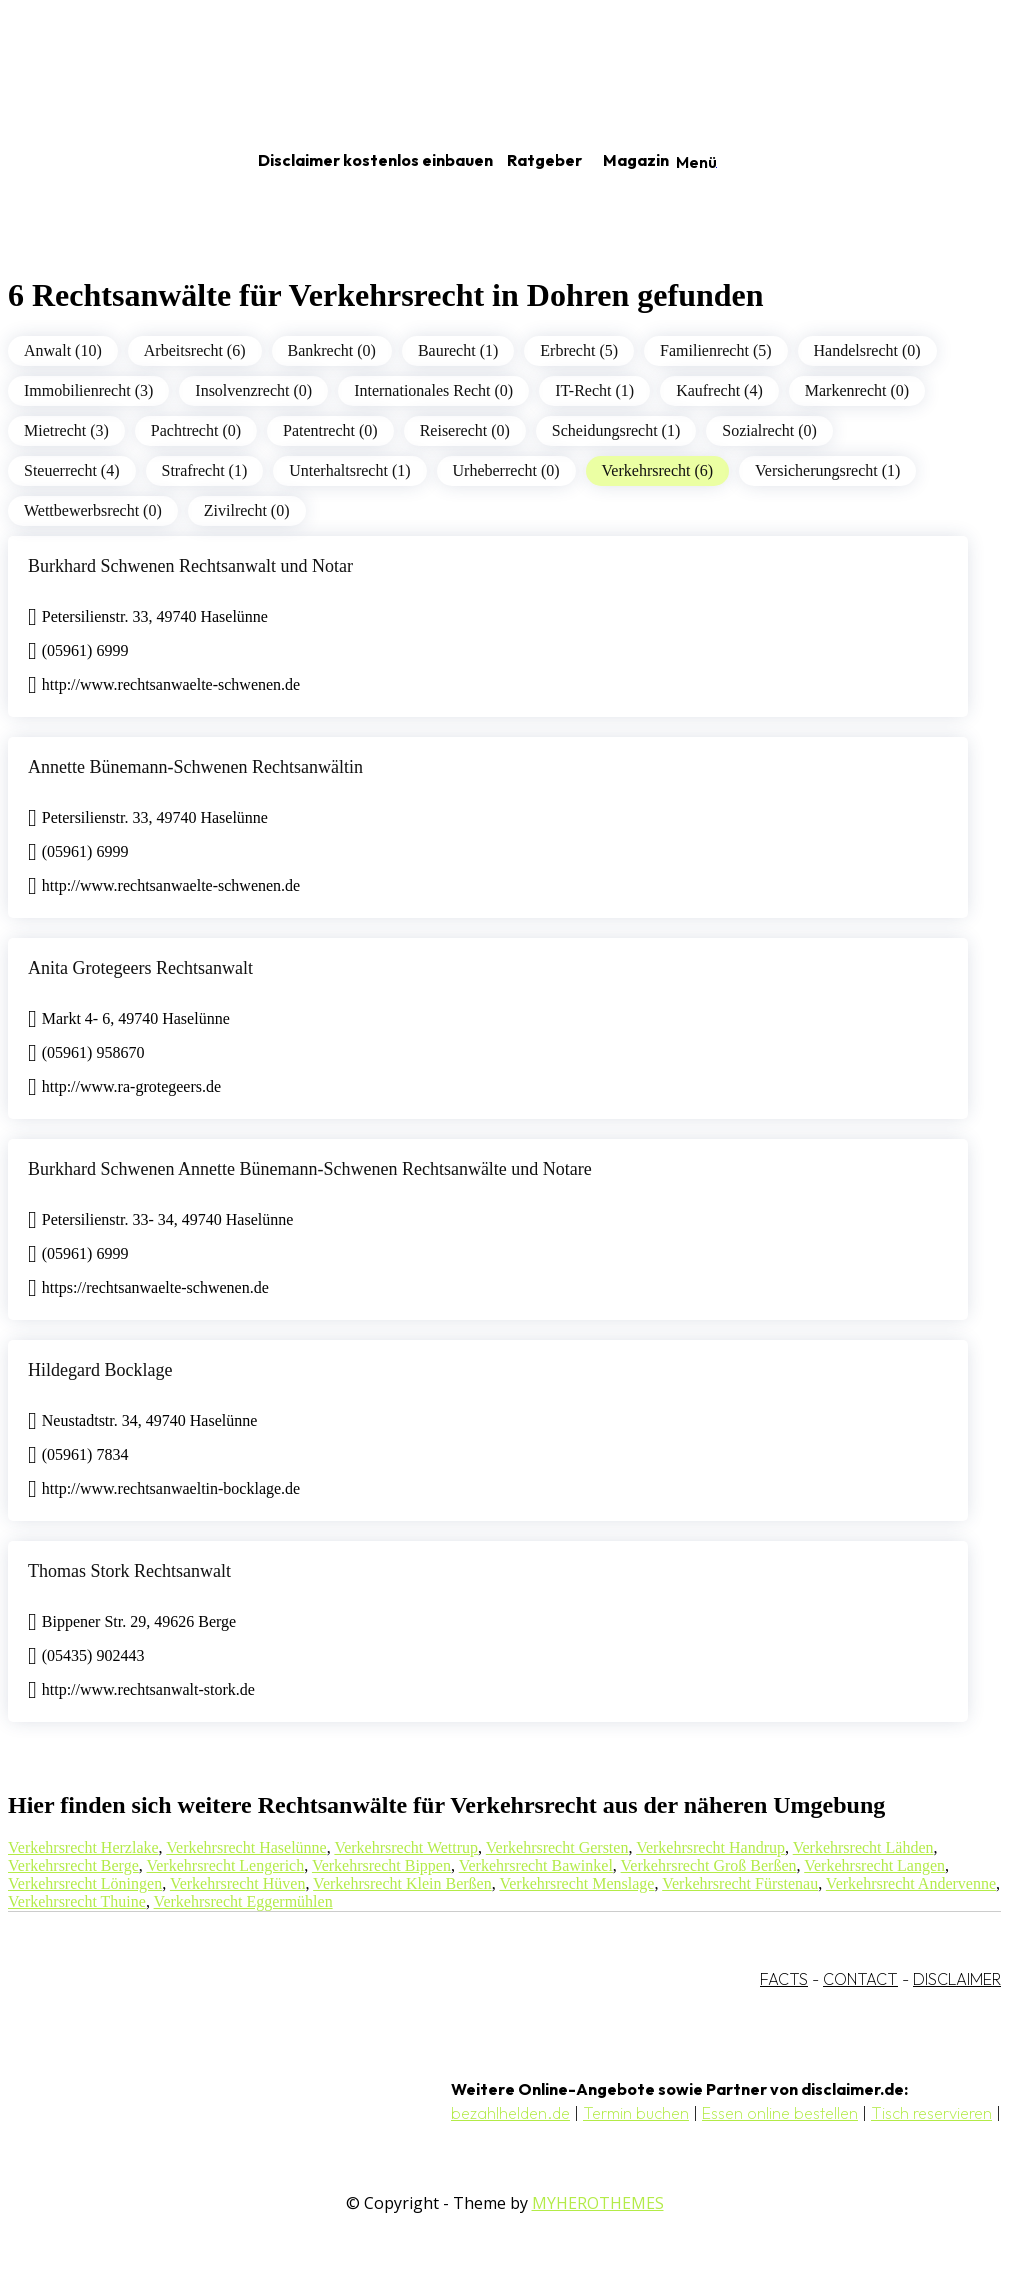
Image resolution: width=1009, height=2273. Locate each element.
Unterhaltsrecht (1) (349, 470)
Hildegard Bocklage (100, 1370)
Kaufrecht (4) (719, 390)
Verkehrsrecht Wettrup (406, 1847)
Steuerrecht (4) (72, 470)
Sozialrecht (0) (769, 430)
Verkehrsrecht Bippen (381, 1865)
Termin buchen (636, 2113)
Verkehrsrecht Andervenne (911, 1883)
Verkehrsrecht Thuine (77, 1901)
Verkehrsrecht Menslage (576, 1883)
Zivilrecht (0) (247, 510)
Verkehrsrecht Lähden (863, 1847)
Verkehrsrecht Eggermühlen (243, 1901)
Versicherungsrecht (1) (827, 470)
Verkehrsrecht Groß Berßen (709, 1865)
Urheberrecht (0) (506, 470)
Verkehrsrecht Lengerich (225, 1865)
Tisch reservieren (931, 2113)
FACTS (784, 1979)
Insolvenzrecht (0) (253, 390)
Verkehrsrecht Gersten (557, 1847)
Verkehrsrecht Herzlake (83, 1847)
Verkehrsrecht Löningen (85, 1883)
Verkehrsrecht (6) (658, 470)
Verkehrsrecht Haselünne (246, 1847)
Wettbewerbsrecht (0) (93, 510)
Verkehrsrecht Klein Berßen (402, 1883)
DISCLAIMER (957, 1979)
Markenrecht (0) (857, 390)
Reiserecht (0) (465, 430)
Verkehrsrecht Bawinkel (536, 1865)
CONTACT (860, 1979)
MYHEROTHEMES (598, 2203)
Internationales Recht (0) (433, 390)
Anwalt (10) (63, 350)
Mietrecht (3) (66, 430)
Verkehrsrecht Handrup (710, 1847)
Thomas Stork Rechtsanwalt (129, 1571)
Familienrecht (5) (716, 350)
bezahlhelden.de (510, 2113)
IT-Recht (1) (594, 390)
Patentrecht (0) (330, 430)
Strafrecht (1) (205, 470)
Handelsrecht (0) (867, 350)
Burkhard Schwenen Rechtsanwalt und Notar (190, 566)
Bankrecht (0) (332, 350)
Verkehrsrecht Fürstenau (740, 1883)
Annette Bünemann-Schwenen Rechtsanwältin (195, 767)
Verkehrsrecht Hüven (238, 1883)
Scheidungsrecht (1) (616, 430)
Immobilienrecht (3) (88, 390)
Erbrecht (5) (579, 350)
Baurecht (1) (458, 350)
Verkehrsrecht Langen (874, 1865)
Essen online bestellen (780, 2113)
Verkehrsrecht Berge (73, 1865)
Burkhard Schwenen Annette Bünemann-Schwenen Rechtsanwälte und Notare (310, 1169)
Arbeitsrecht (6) (195, 350)
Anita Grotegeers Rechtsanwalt (140, 968)
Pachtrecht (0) (196, 430)
